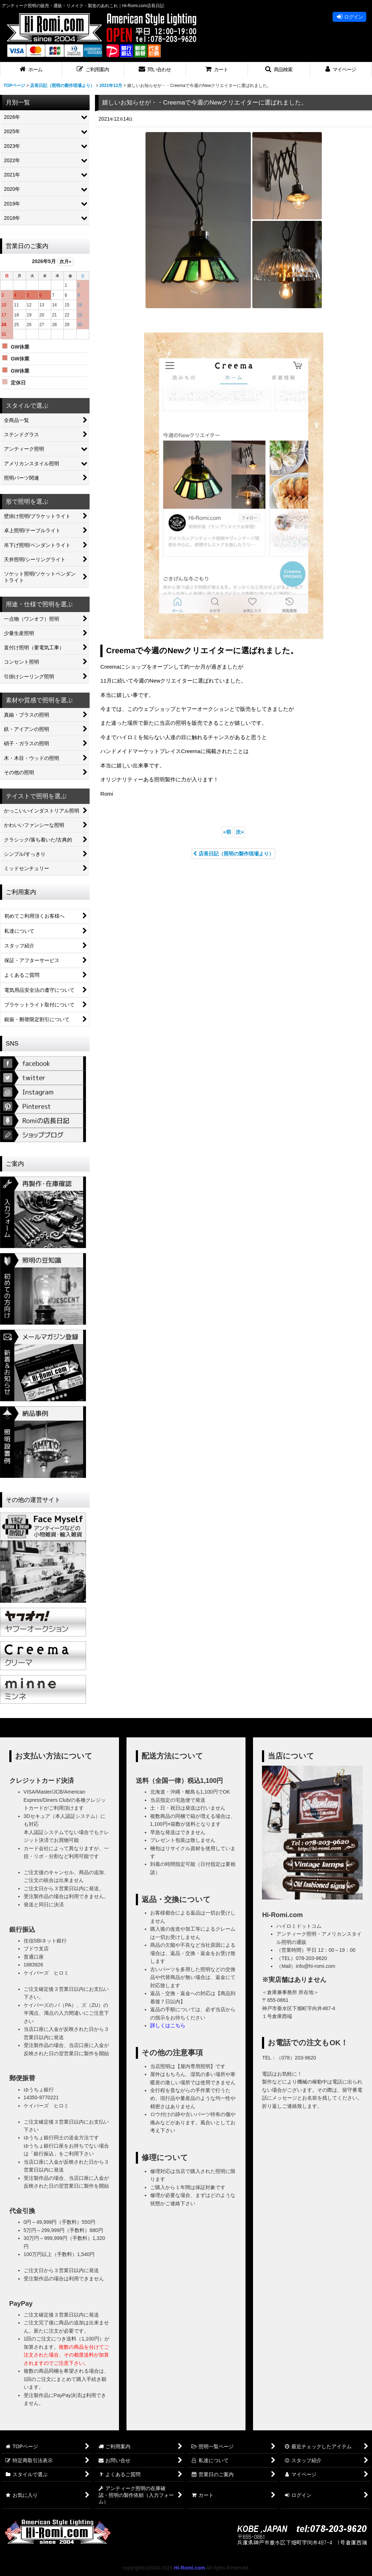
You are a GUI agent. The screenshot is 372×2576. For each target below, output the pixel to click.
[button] (93, 69)
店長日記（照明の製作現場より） (233, 854)
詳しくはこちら (167, 2025)
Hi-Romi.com (189, 2568)
